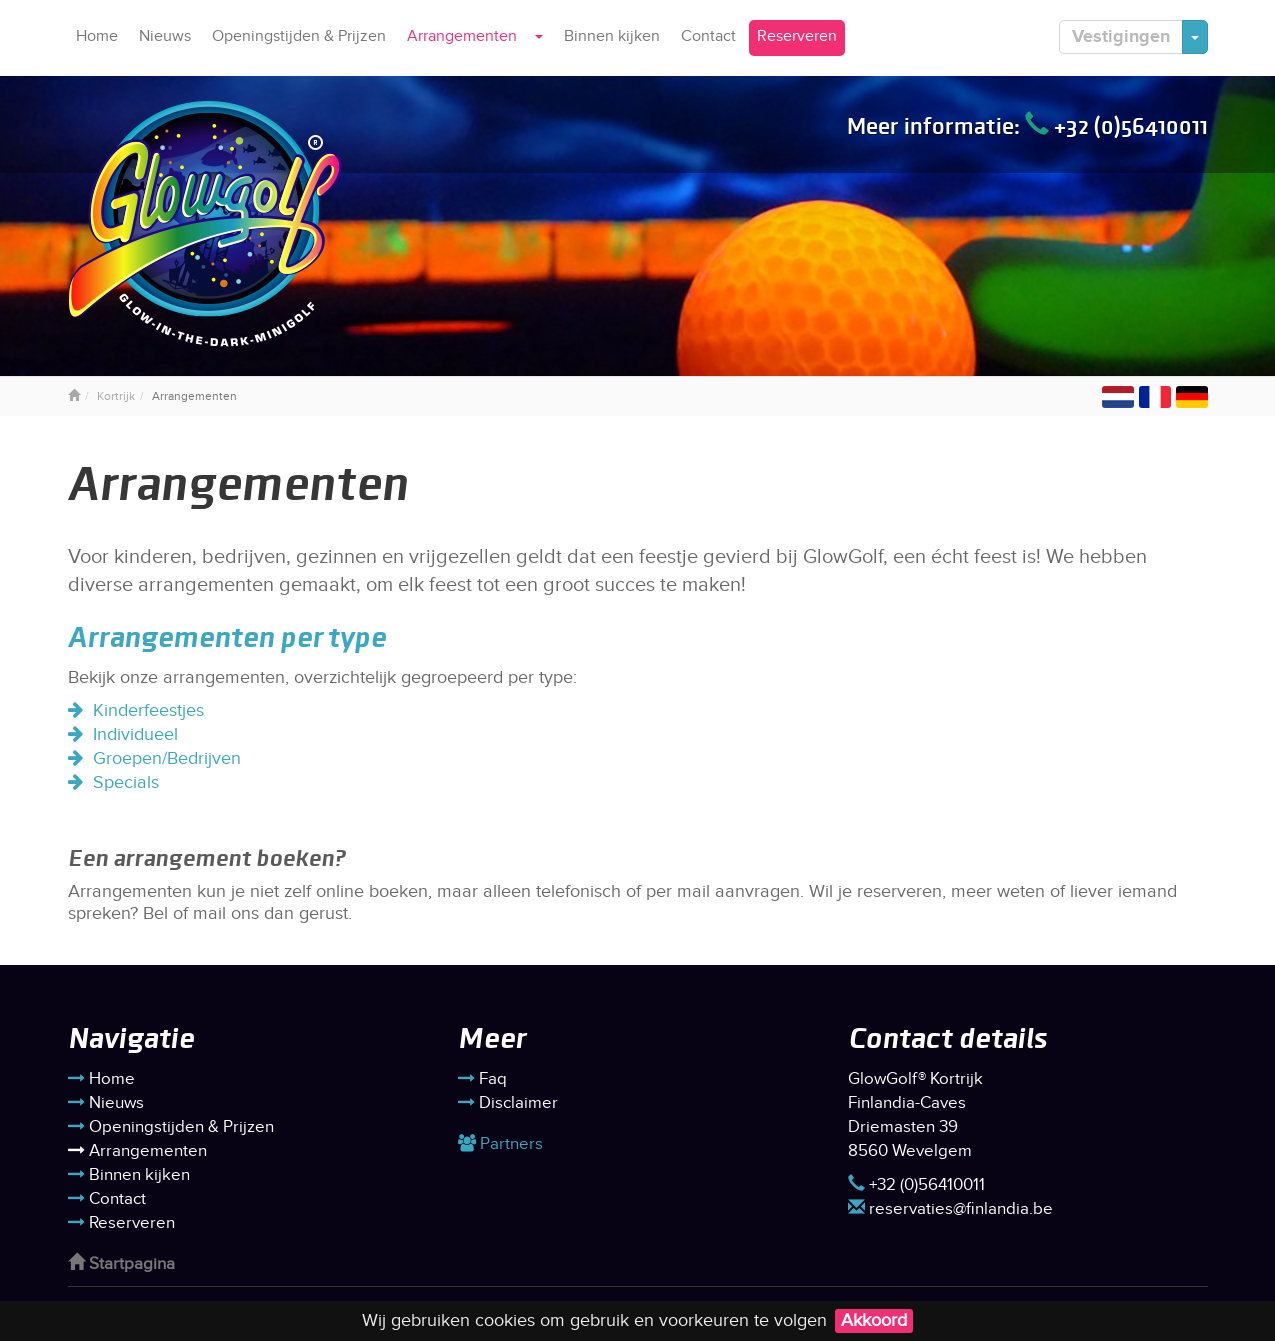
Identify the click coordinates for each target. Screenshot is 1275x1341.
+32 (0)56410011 (1116, 126)
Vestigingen (1121, 37)
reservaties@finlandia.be (950, 1209)
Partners (500, 1144)
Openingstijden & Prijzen (299, 36)
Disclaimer (508, 1103)
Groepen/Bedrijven (167, 758)
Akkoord (874, 1320)
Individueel (135, 734)
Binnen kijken (612, 36)
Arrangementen (462, 36)
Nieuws (165, 36)
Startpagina (121, 1264)
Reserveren (797, 36)
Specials (126, 782)
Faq (482, 1079)
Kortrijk (116, 396)
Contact (708, 36)
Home (97, 36)
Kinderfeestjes (148, 710)
